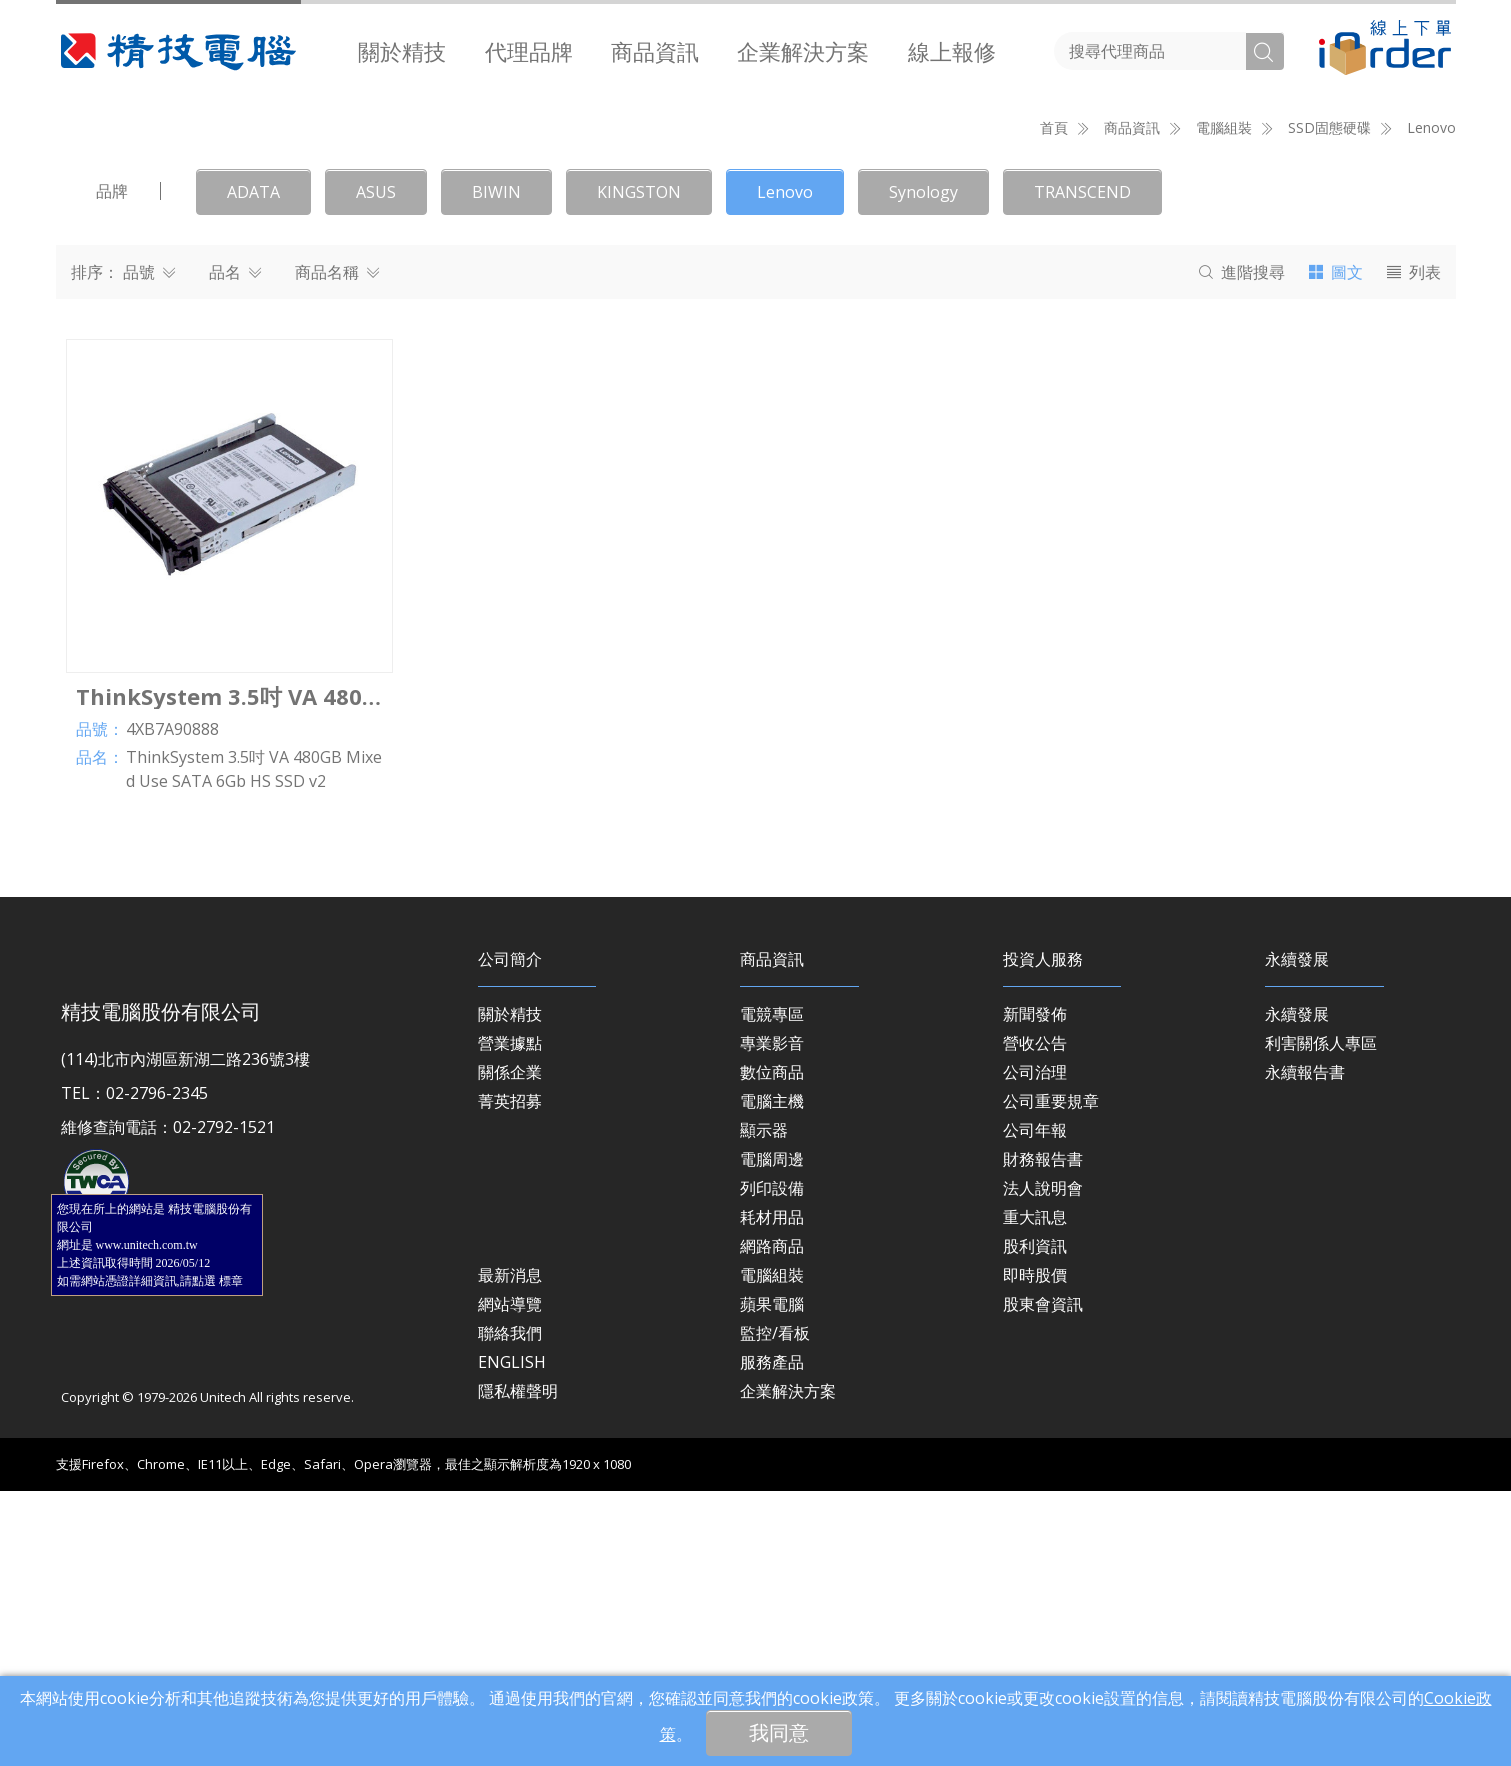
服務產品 (772, 1637)
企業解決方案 (803, 51)
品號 (149, 547)
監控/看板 (775, 1608)
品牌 (112, 466)
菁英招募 (510, 1376)
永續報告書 (1305, 1347)
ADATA (253, 467)
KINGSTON (639, 467)
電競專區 (772, 1289)
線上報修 (952, 51)
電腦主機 (772, 1376)
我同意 (779, 1732)
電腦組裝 (772, 1550)
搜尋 (1242, 547)
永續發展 (1297, 1289)
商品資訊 (655, 51)
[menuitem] (402, 51)
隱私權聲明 (518, 1666)
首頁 (1054, 402)
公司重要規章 (1051, 1376)
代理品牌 (529, 51)
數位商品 (772, 1347)
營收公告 (1035, 1318)
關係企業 (510, 1347)
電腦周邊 (772, 1434)
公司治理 (1035, 1347)
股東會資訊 (1043, 1579)
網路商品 (772, 1521)
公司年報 (1035, 1405)
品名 (235, 547)
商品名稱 (337, 547)
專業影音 (772, 1318)
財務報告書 (1043, 1434)
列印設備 (772, 1463)
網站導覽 (510, 1579)
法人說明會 (1043, 1463)
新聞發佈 (1035, 1289)
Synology (923, 467)
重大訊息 (1035, 1492)
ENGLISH (512, 1637)
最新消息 (510, 1550)
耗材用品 (772, 1492)
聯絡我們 (510, 1608)
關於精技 (402, 51)
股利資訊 (1035, 1521)
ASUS (376, 467)
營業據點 (510, 1318)
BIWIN (496, 467)
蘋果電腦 (772, 1579)
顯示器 (764, 1405)
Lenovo (1431, 402)
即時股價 (1035, 1550)
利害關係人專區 (1321, 1318)
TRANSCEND (1082, 467)
